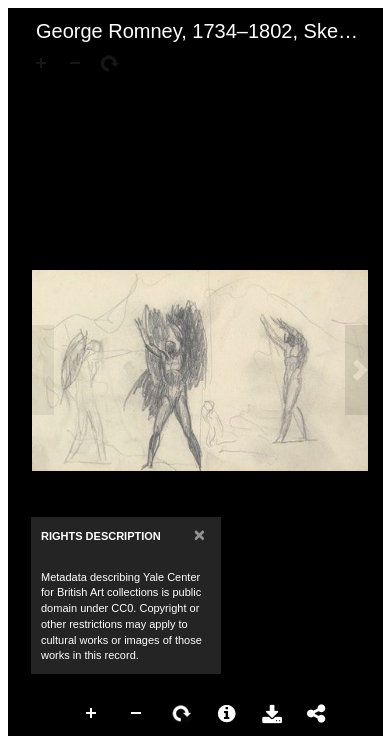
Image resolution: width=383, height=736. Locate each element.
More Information (227, 714)
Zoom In (92, 714)
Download (272, 714)
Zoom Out (137, 714)
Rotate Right (182, 714)
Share (317, 714)
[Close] (199, 534)
